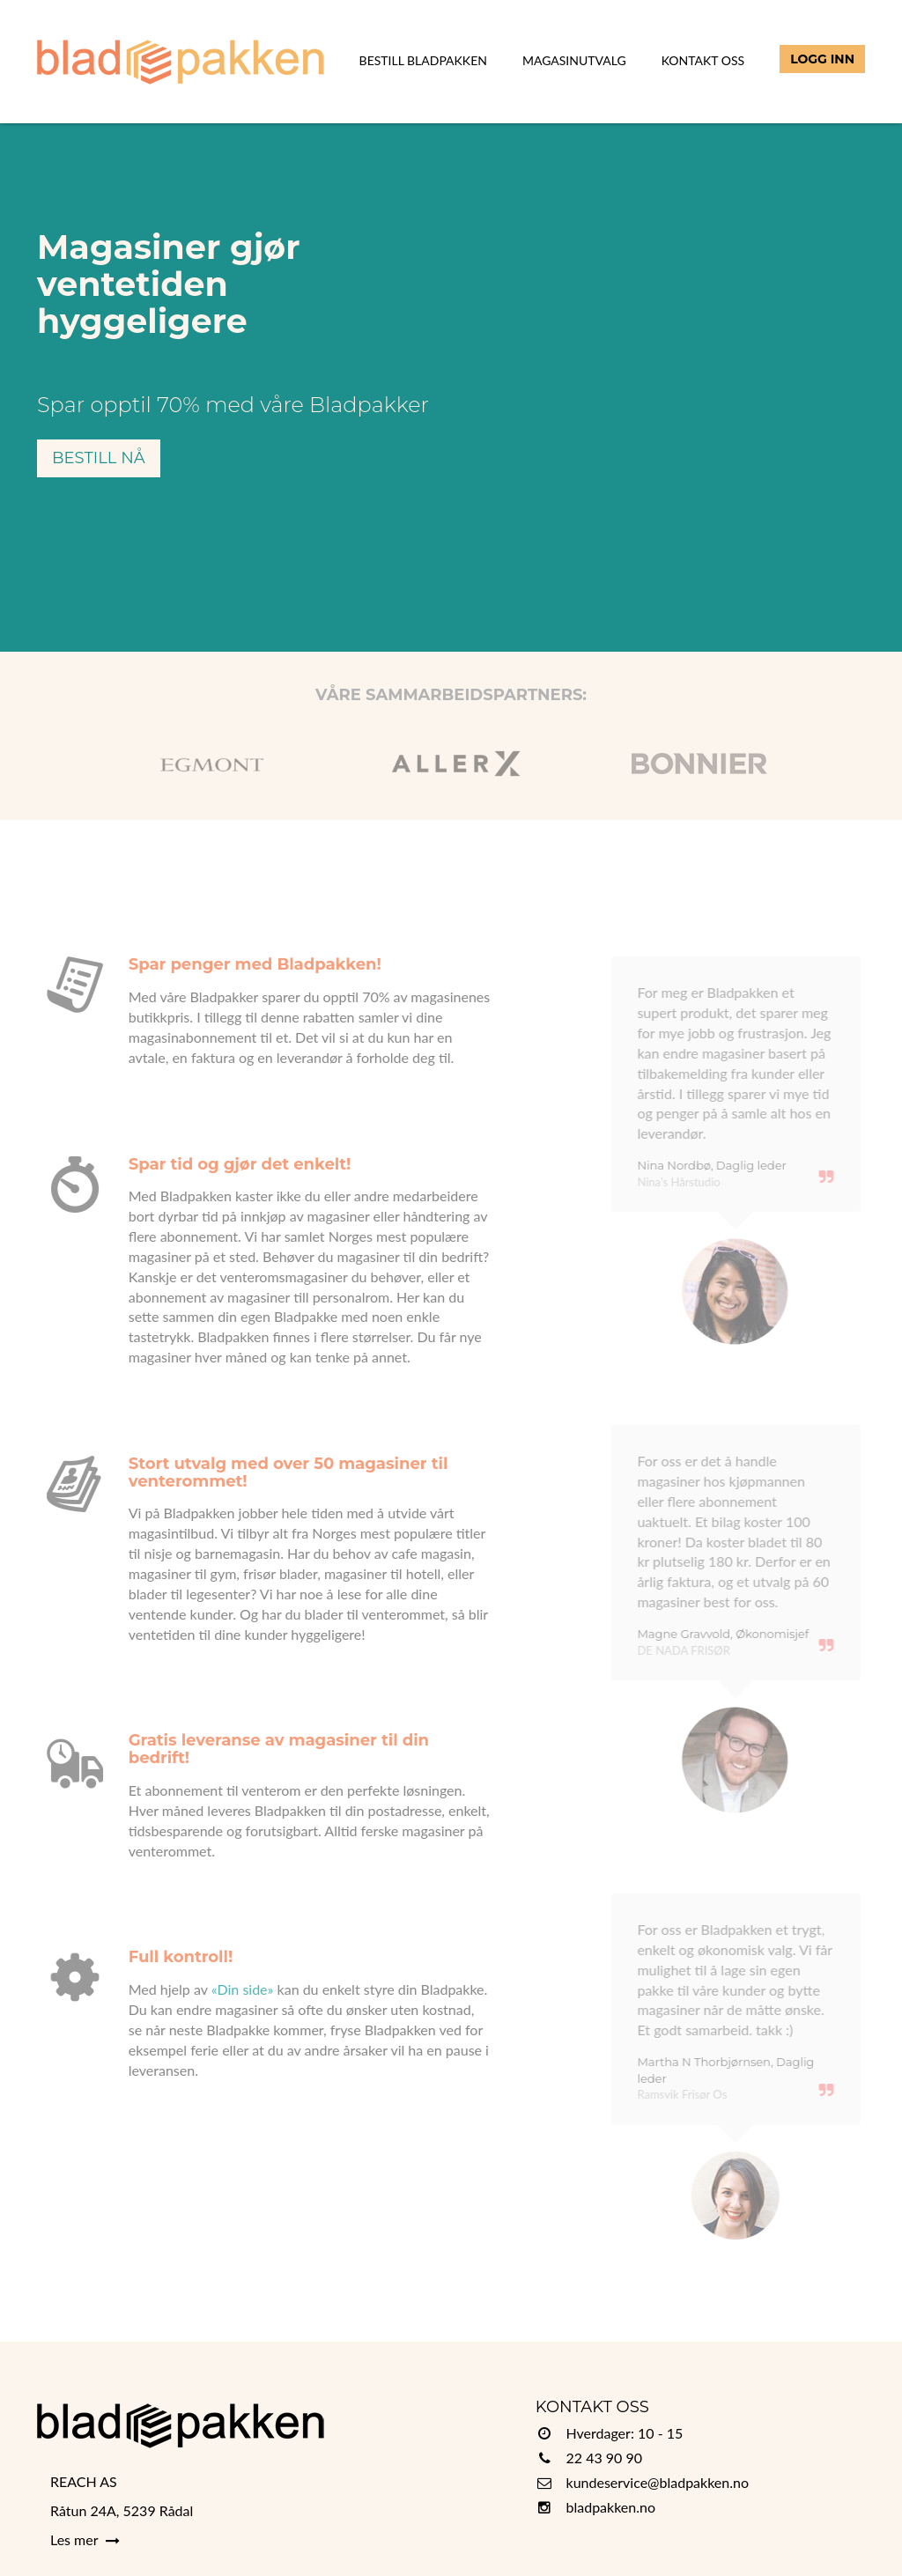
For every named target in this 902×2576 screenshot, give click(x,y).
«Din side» (228, 1989)
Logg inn (822, 59)
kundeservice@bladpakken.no (658, 2482)
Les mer (85, 2539)
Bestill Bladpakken (423, 60)
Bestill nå (98, 458)
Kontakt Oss (703, 60)
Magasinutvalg (574, 60)
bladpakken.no (611, 2506)
